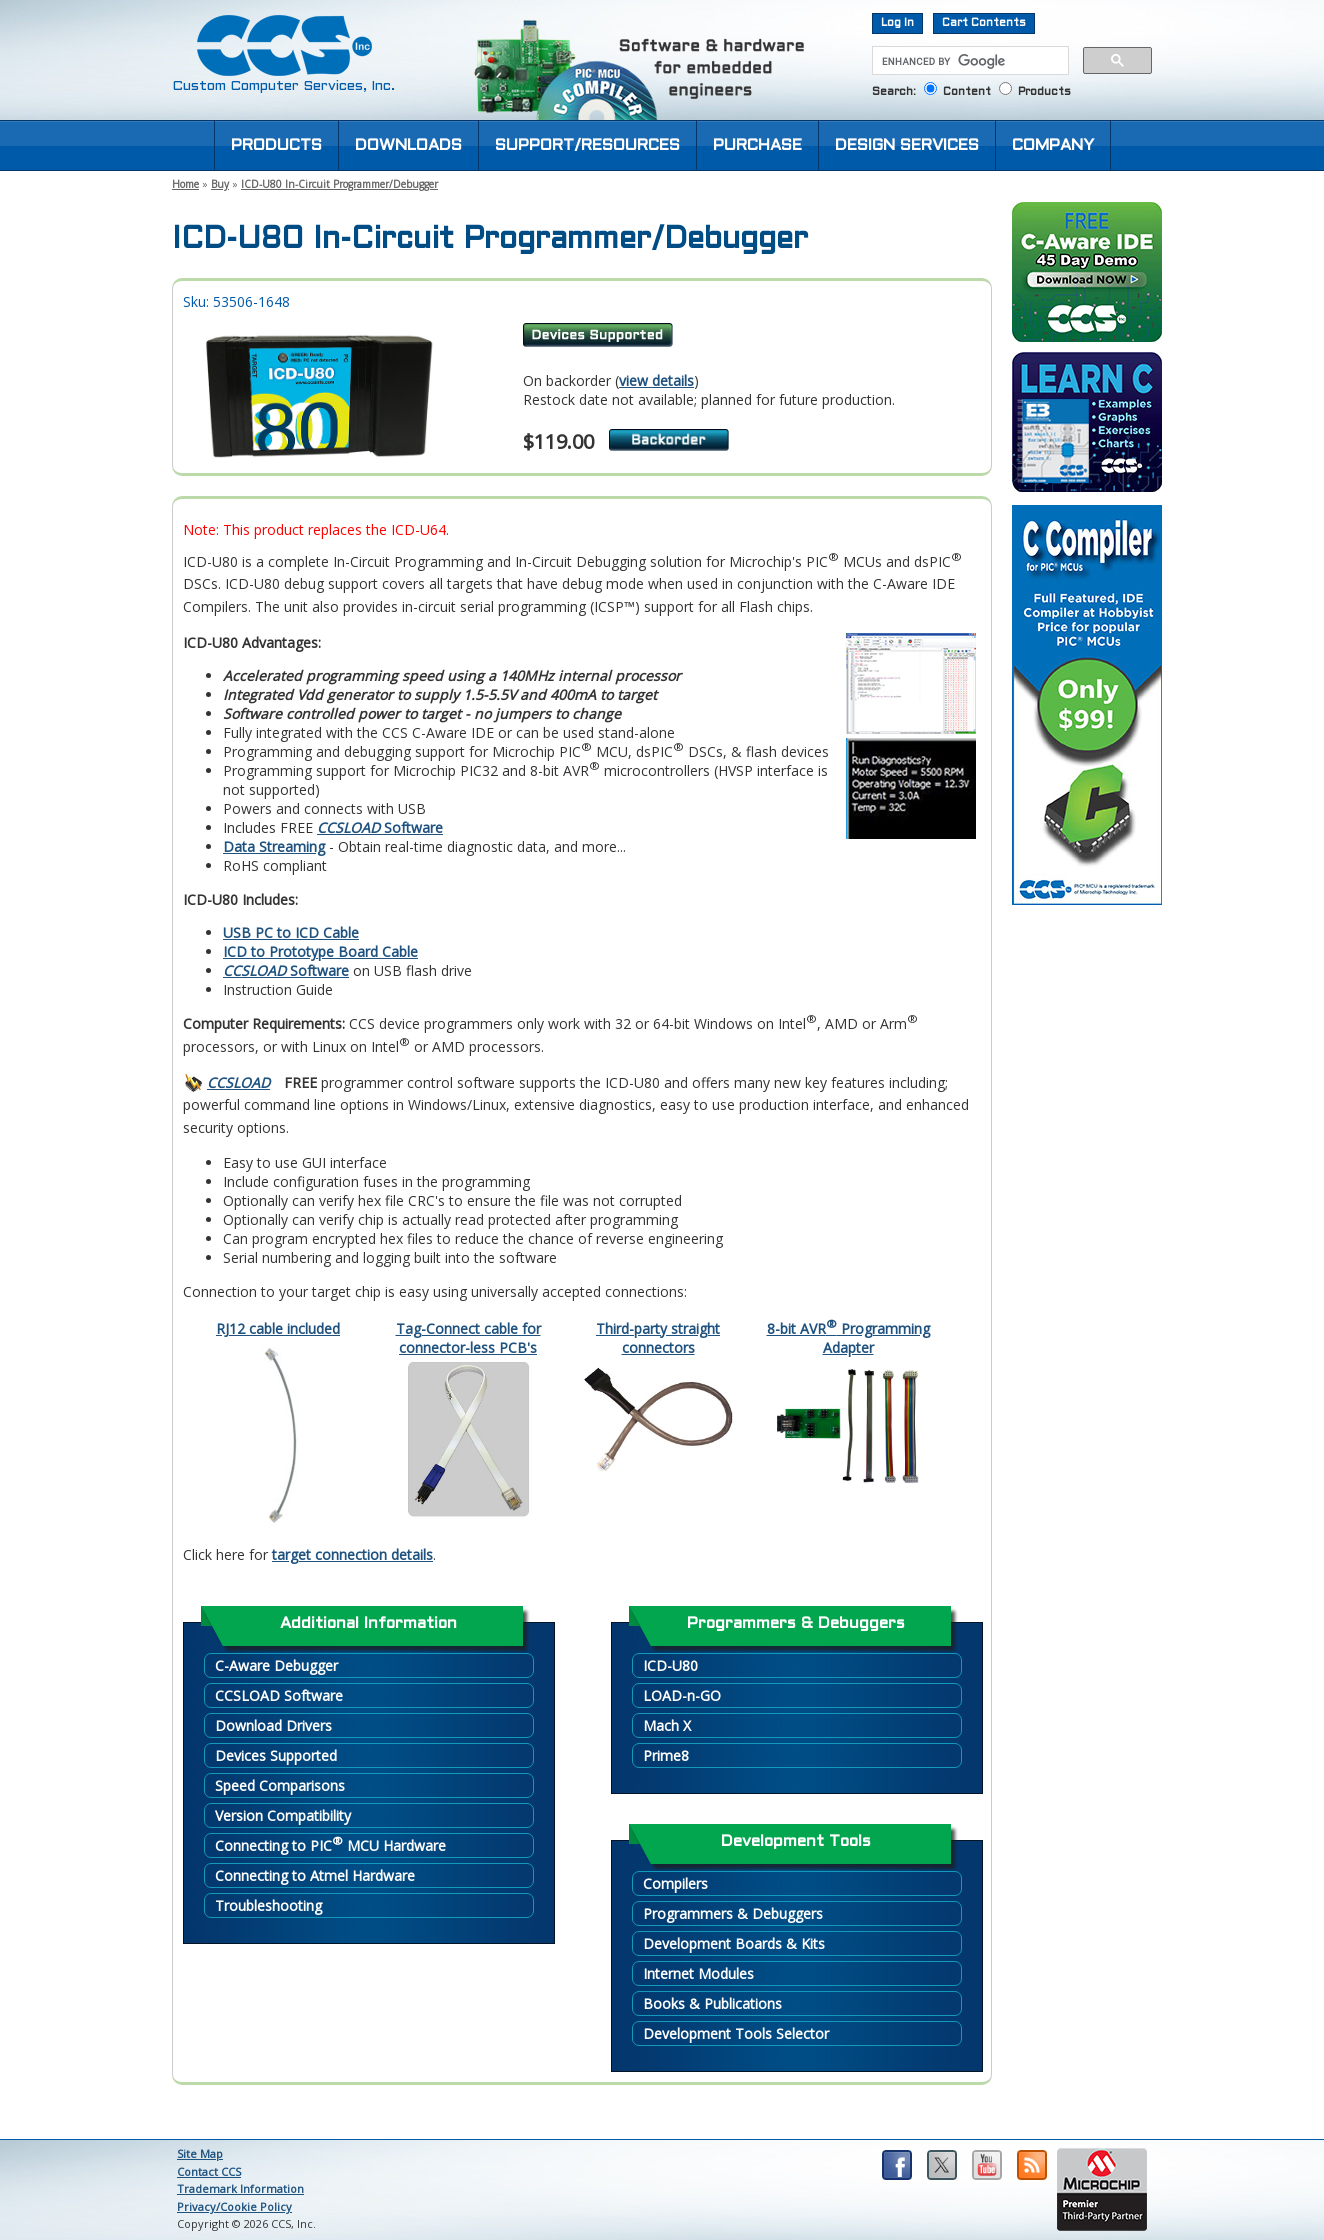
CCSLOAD (238, 1082)
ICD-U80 (670, 1665)
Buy (220, 184)
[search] (968, 61)
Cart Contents (984, 23)
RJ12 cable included (278, 1328)
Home (185, 184)
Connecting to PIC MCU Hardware (330, 1844)
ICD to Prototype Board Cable (320, 951)
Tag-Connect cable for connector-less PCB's (468, 1338)
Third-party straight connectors (658, 1338)
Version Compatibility (283, 1815)
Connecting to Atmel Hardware (315, 1875)
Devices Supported (276, 1755)
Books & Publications (712, 2003)
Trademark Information (240, 2188)
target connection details (352, 1554)
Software (380, 827)
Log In (897, 23)
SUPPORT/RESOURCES (587, 145)
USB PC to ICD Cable (291, 932)
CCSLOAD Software (279, 1695)
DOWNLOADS (408, 145)
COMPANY (1053, 145)
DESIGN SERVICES (907, 145)
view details (656, 380)
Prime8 (666, 1755)
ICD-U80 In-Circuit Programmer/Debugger (339, 184)
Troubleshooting (268, 1905)
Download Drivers (273, 1725)
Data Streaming (274, 846)
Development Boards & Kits (734, 1943)
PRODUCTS (276, 145)
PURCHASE (757, 145)
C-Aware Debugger (276, 1665)
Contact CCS (209, 2171)
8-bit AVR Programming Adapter (848, 1338)
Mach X (667, 1725)
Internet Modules (698, 1973)
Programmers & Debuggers (733, 1913)
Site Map (200, 2153)
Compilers (675, 1883)
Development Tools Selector (736, 2033)
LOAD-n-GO (682, 1695)
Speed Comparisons (280, 1785)
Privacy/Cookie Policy (234, 2206)
